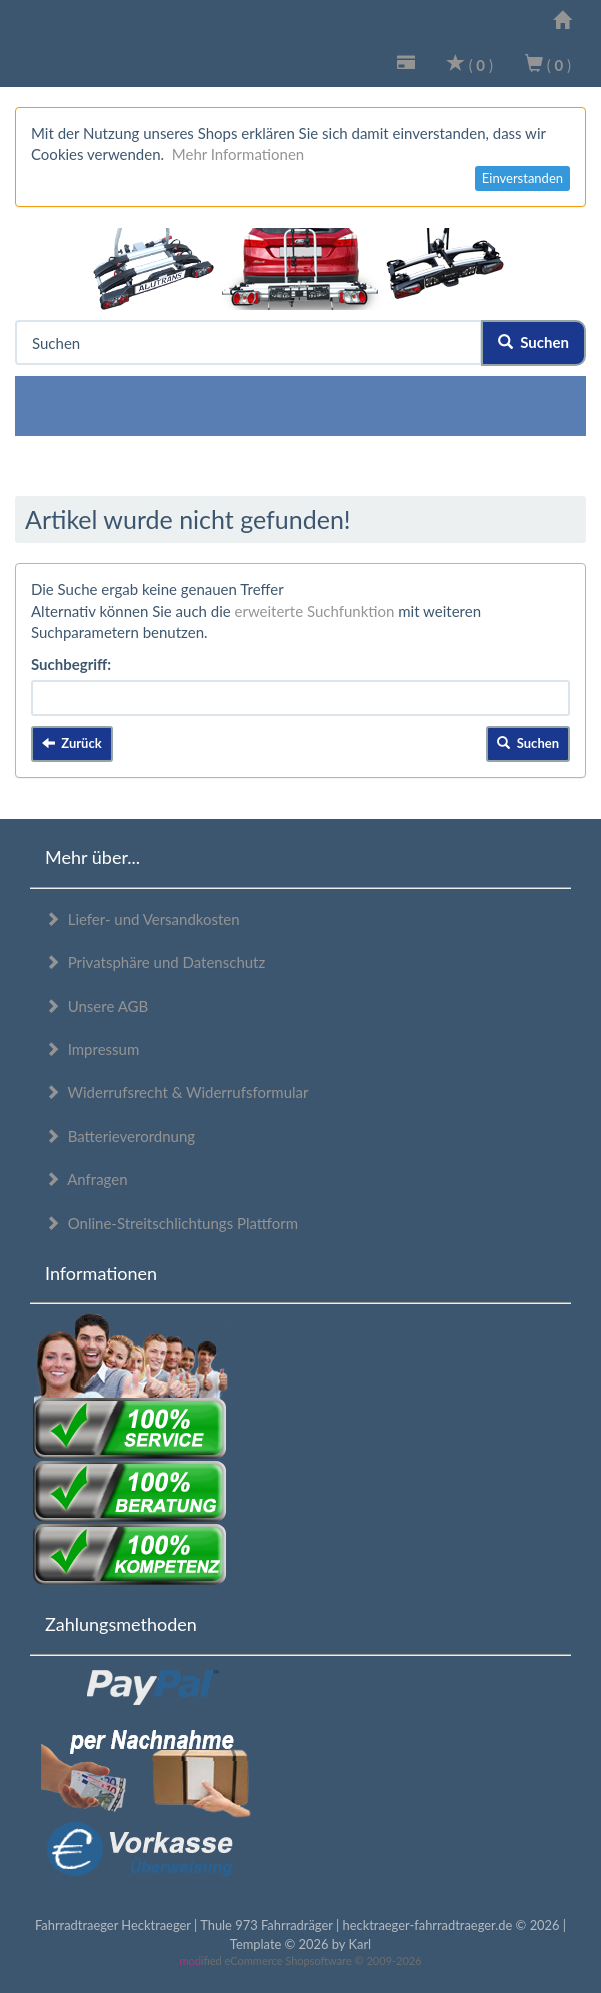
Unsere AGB (96, 1006)
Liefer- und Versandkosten (142, 919)
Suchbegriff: (71, 664)
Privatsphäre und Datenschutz (155, 962)
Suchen (533, 342)
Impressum (92, 1049)
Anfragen (86, 1179)
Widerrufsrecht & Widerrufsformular (177, 1092)
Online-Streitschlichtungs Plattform (171, 1223)
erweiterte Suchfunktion (315, 611)
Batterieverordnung (120, 1136)
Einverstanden (522, 178)
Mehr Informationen (238, 154)
